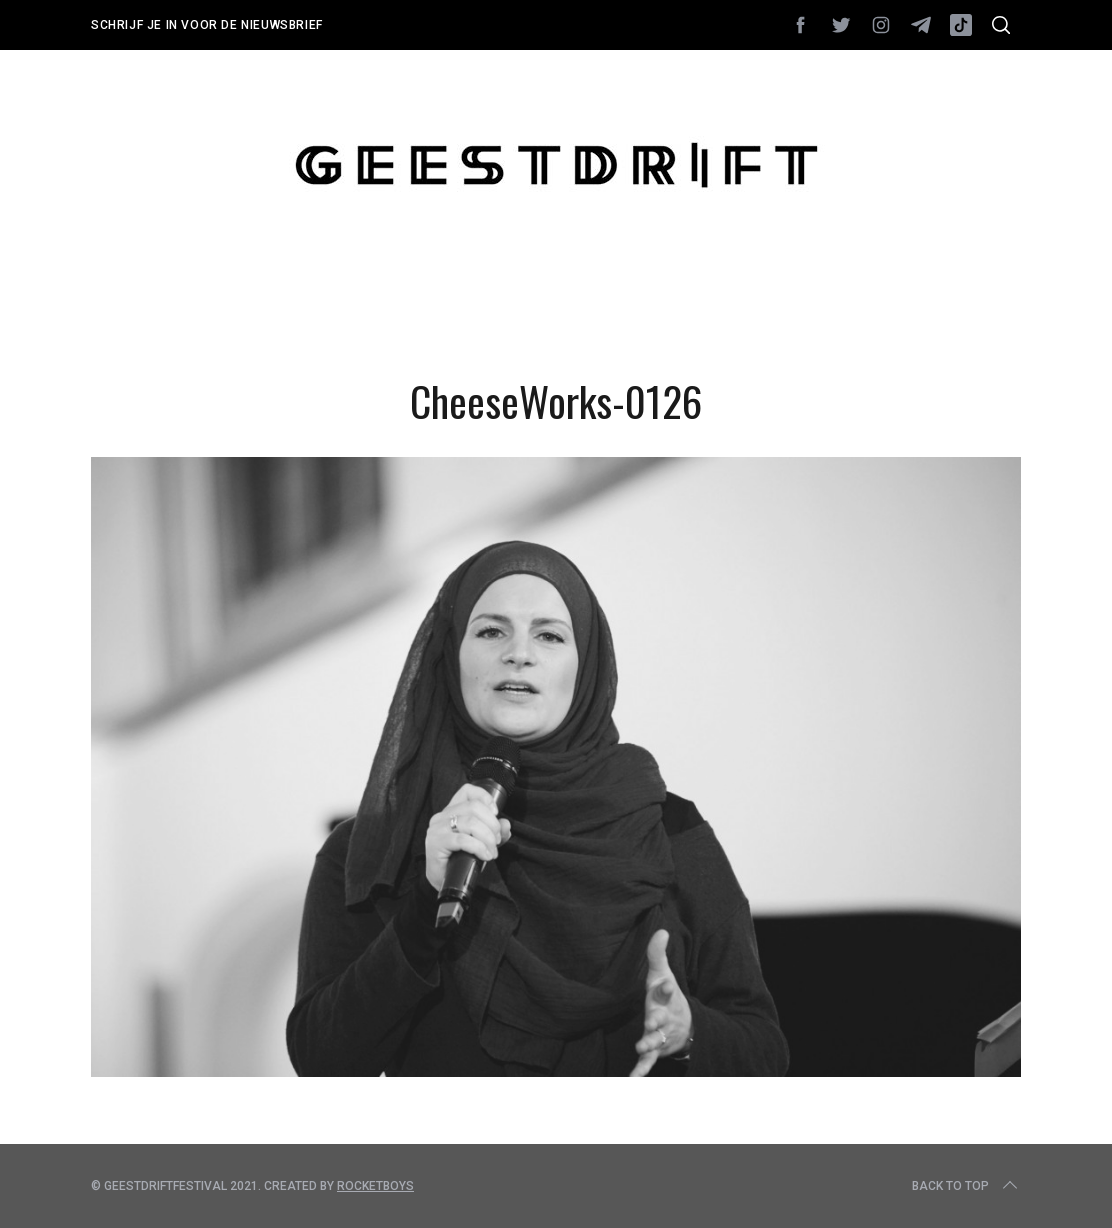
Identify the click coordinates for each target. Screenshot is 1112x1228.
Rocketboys (375, 1186)
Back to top (966, 1186)
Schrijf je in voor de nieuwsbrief (207, 25)
